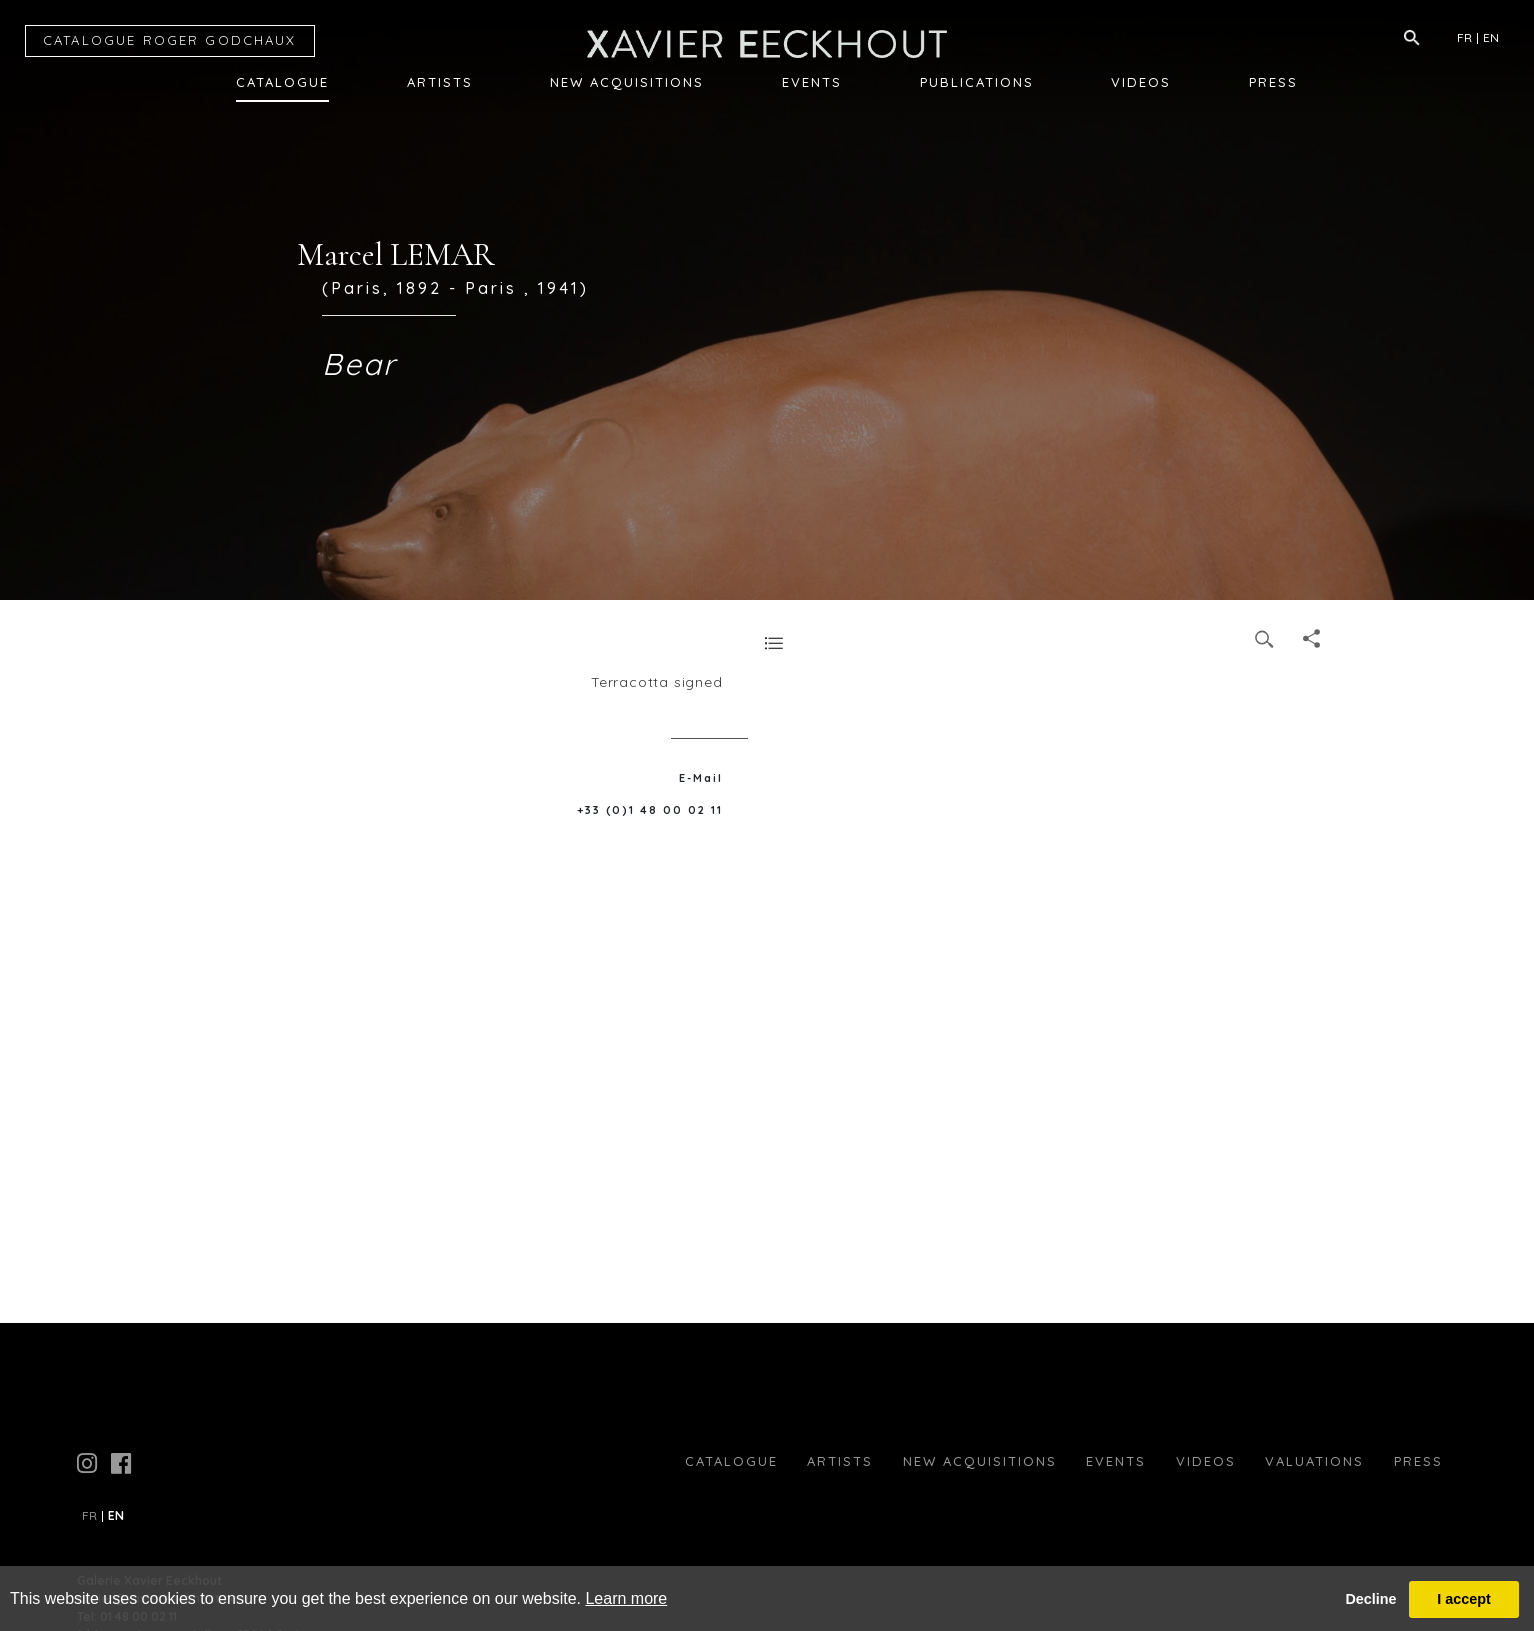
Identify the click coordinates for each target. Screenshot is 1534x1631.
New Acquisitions (627, 82)
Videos (1141, 82)
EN (1491, 37)
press (1418, 1461)
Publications (977, 82)
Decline (1370, 1599)
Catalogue (282, 82)
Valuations (1314, 1461)
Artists (440, 82)
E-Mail (701, 778)
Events (812, 82)
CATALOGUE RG (170, 40)
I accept (1464, 1599)
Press (1273, 82)
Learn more (626, 1598)
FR (1464, 37)
